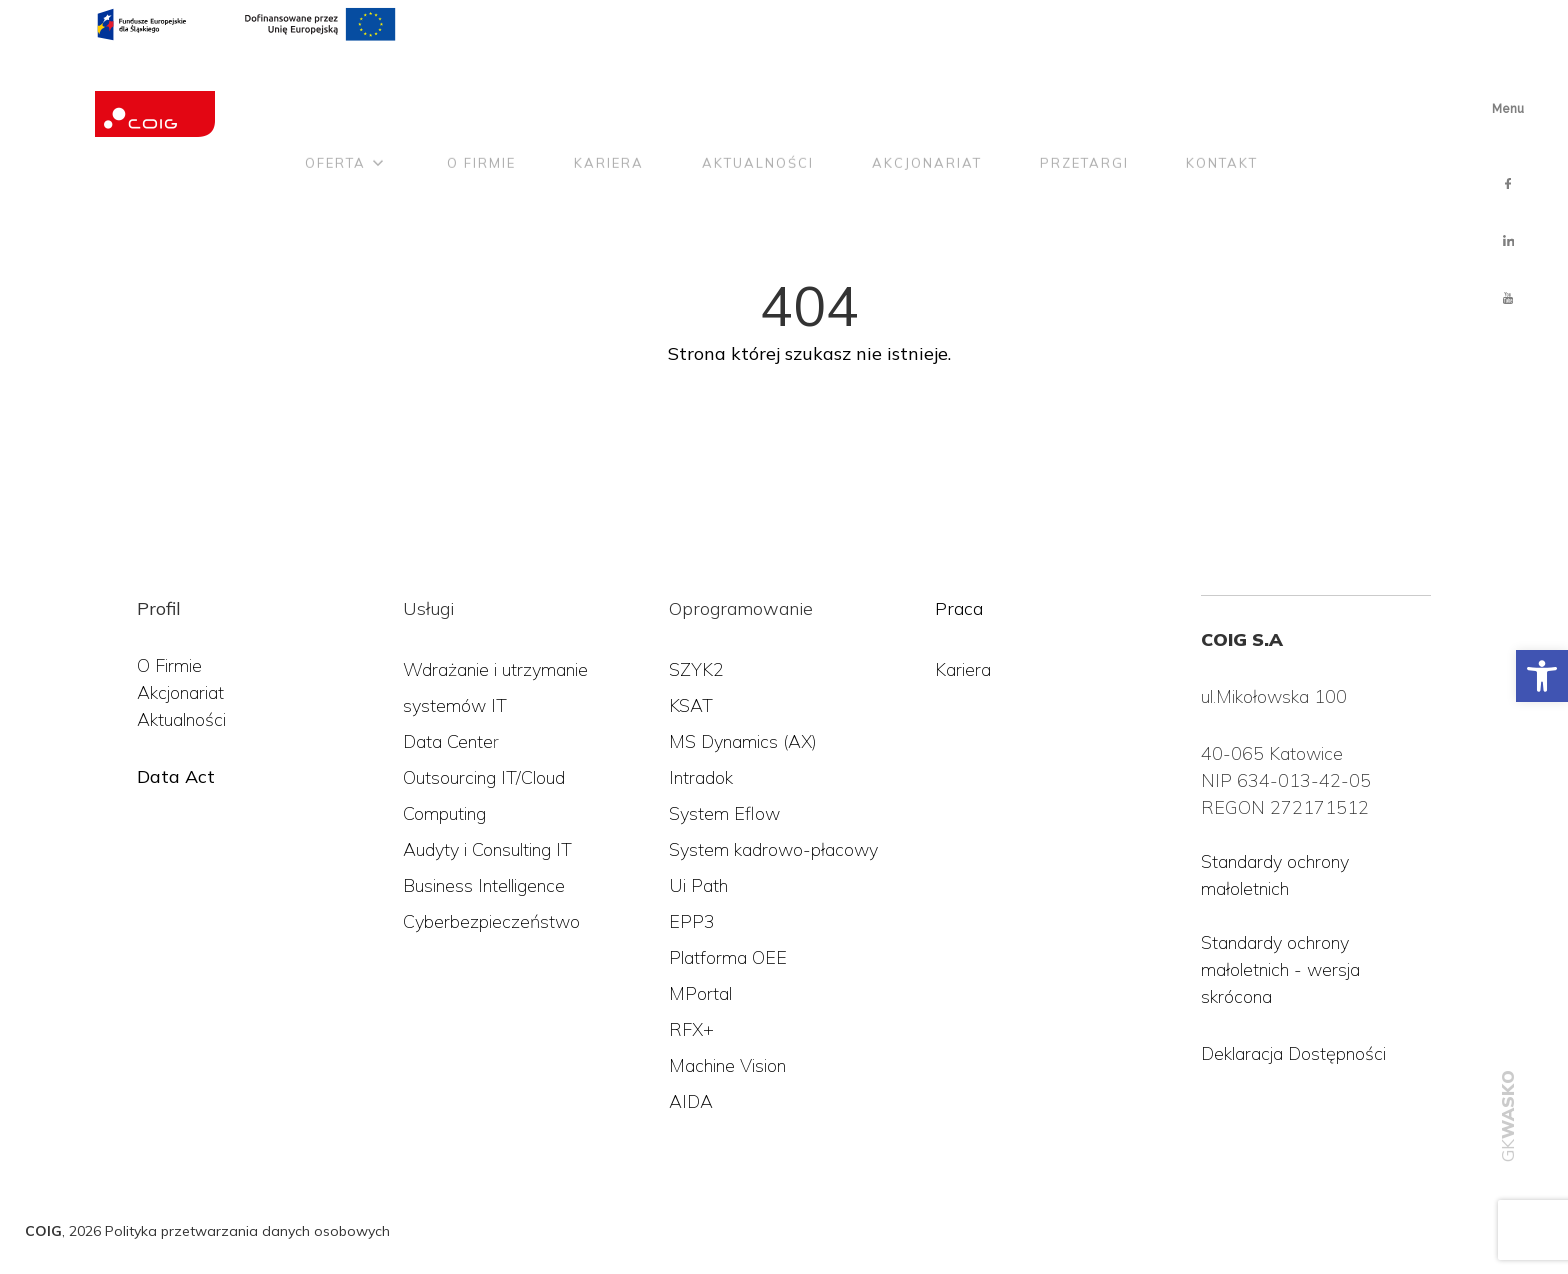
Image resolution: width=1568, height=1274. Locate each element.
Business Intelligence (484, 885)
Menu (1508, 109)
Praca (959, 608)
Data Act (176, 776)
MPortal (700, 993)
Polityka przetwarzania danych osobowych (247, 1231)
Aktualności (758, 83)
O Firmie (169, 665)
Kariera (609, 83)
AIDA (691, 1101)
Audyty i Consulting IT (487, 849)
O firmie (481, 83)
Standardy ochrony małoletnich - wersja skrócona (1280, 969)
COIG (43, 1231)
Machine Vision (727, 1065)
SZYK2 (696, 669)
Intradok (701, 777)
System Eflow (724, 813)
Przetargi (1084, 83)
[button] (1542, 676)
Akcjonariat (927, 83)
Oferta (335, 83)
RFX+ (691, 1029)
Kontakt (1222, 83)
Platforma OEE (728, 957)
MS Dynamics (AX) (743, 741)
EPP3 (692, 921)
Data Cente (448, 741)
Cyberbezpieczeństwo (491, 921)
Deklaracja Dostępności (1293, 1053)
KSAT (691, 705)
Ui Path (698, 885)
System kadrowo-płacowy (773, 849)
